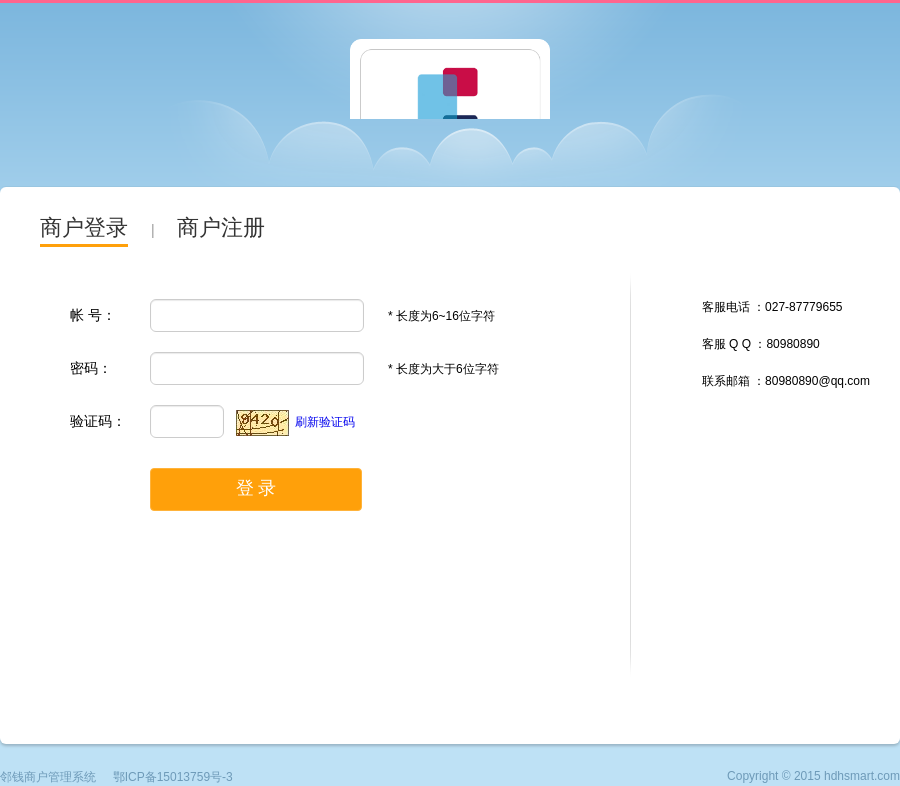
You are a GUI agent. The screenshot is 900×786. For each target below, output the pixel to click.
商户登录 (84, 227)
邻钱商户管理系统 (48, 777)
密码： (91, 368)
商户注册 (221, 227)
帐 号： (93, 315)
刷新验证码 (325, 422)
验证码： (98, 421)
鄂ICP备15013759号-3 (173, 777)
